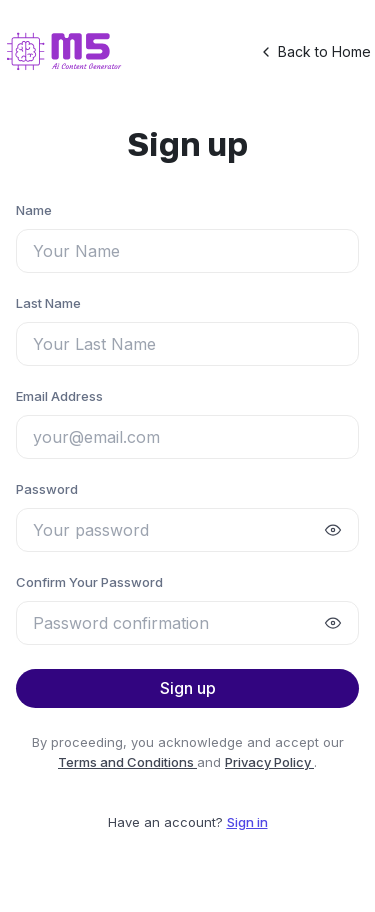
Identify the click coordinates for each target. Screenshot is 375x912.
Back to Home (314, 52)
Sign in (247, 822)
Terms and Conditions (127, 762)
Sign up (188, 688)
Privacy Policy (269, 762)
